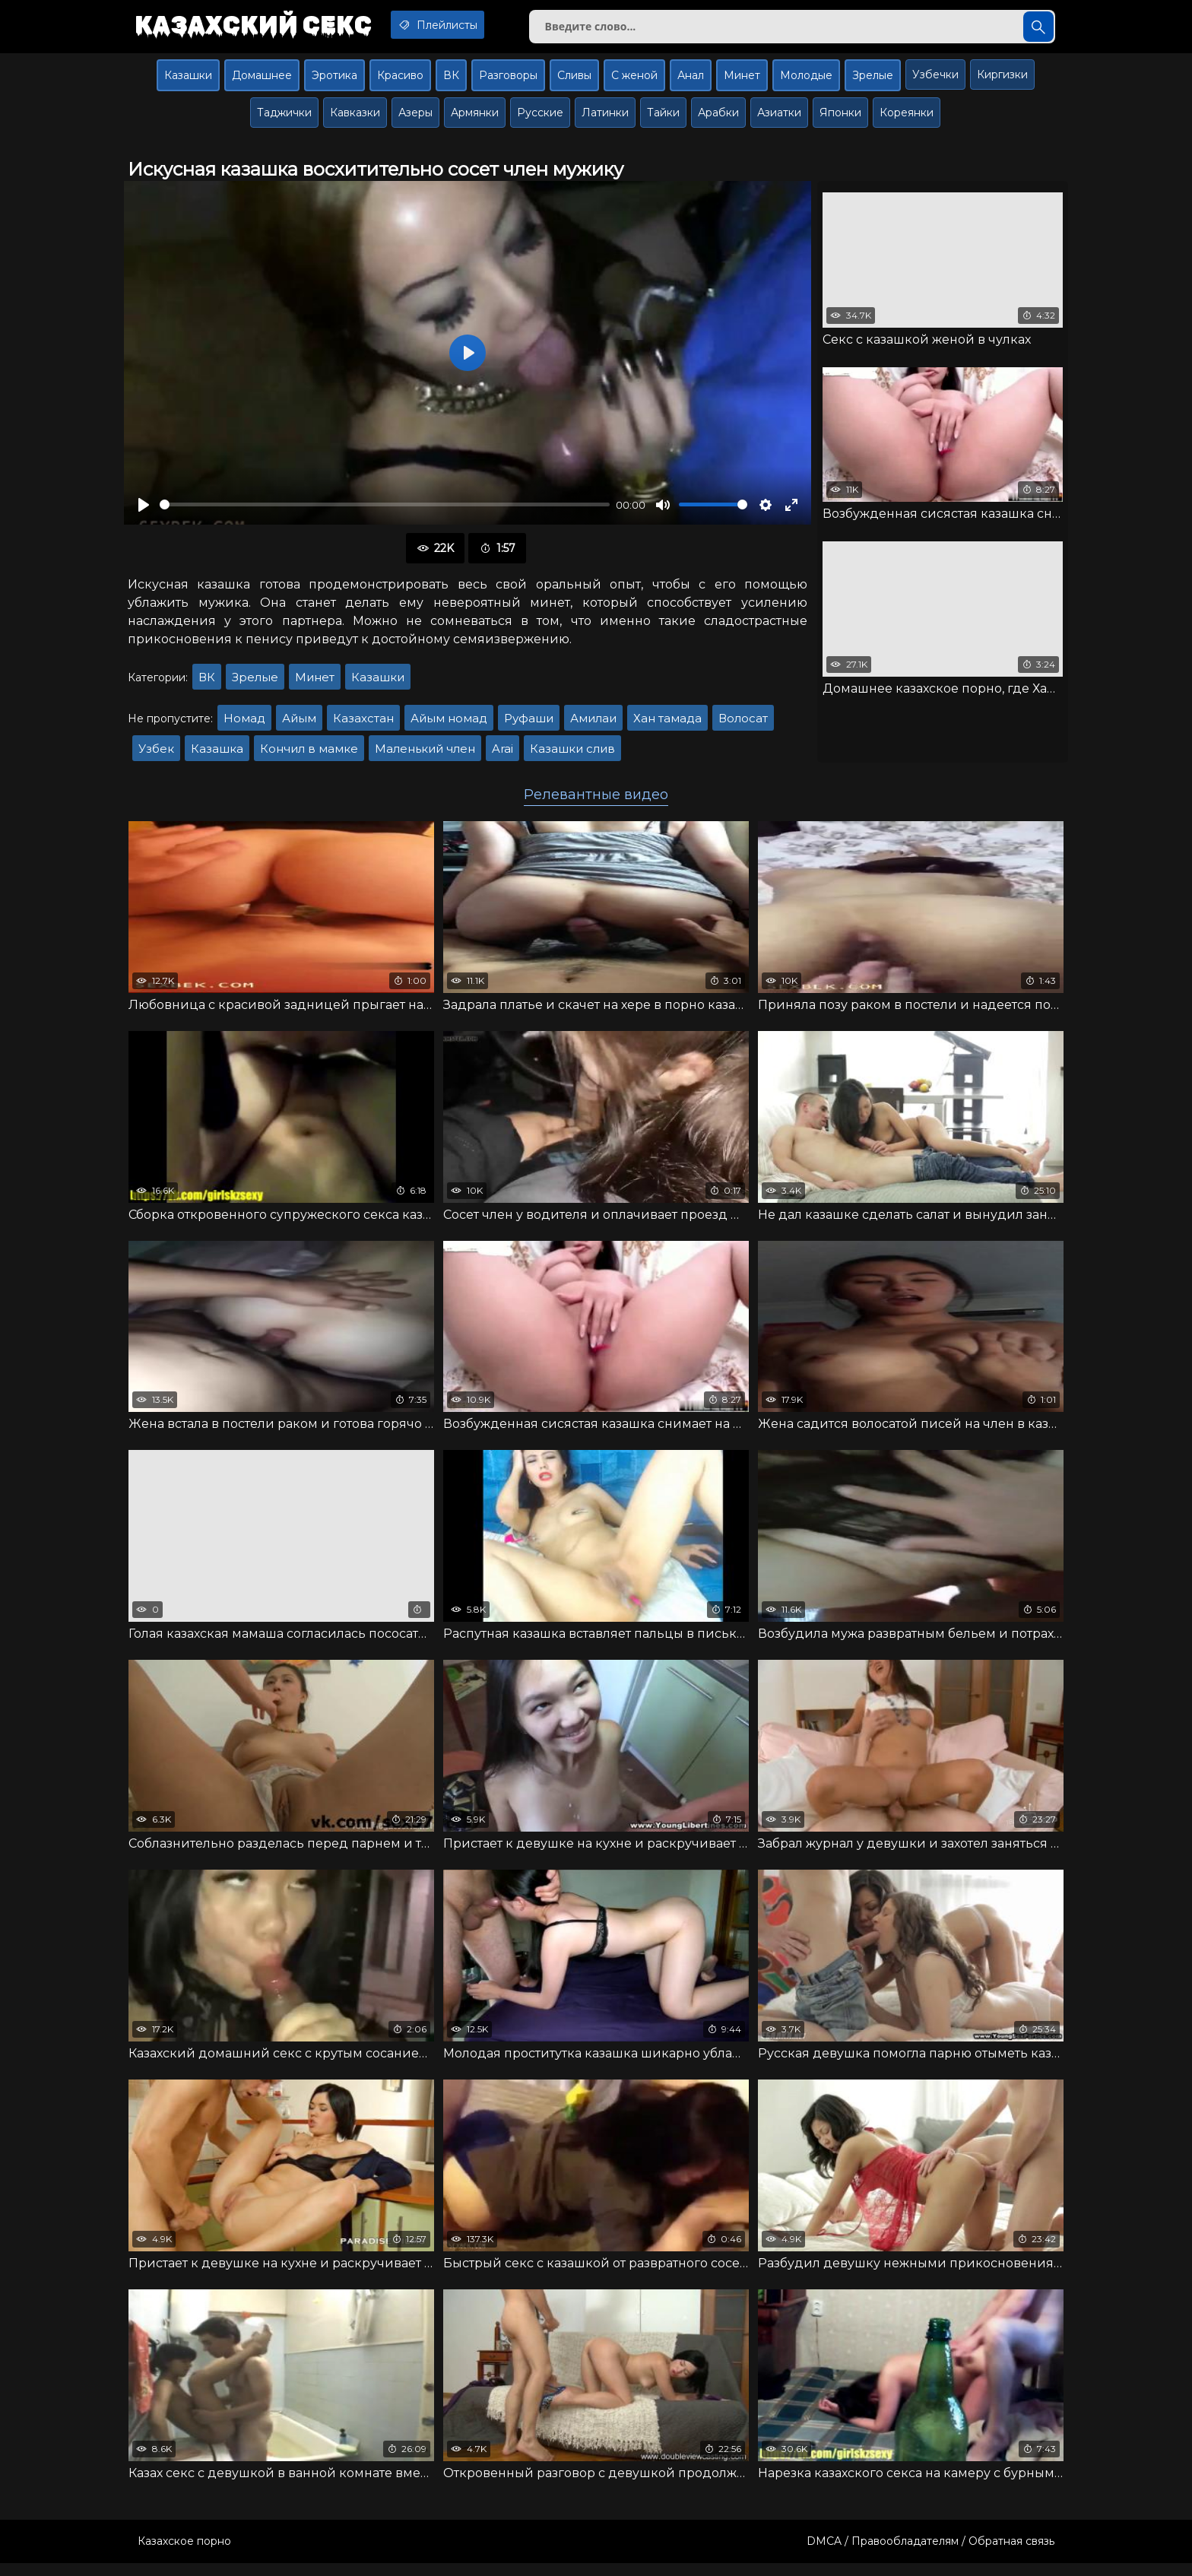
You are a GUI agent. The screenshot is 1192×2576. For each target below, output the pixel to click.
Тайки (663, 118)
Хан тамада (667, 724)
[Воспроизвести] (144, 511)
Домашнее (262, 81)
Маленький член (425, 754)
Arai (502, 754)
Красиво (400, 81)
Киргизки (1002, 80)
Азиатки (779, 118)
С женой (634, 81)
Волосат (743, 724)
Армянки (475, 118)
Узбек (156, 754)
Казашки (188, 81)
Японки (840, 118)
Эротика (334, 81)
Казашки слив (572, 754)
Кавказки (355, 118)
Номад (244, 724)
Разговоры (508, 81)
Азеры (415, 118)
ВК (451, 81)
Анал (690, 81)
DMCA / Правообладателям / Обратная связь (930, 2554)
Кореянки (907, 118)
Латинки (605, 118)
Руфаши (528, 724)
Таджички (284, 118)
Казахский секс (259, 26)
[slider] (385, 511)
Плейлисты (458, 25)
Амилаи (593, 724)
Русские (540, 118)
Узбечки (935, 80)
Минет (742, 81)
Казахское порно (184, 2554)
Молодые (806, 81)
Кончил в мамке (309, 754)
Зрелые (872, 81)
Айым (299, 724)
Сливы (574, 81)
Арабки (718, 118)
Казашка (217, 754)
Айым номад (449, 724)
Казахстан (363, 724)
